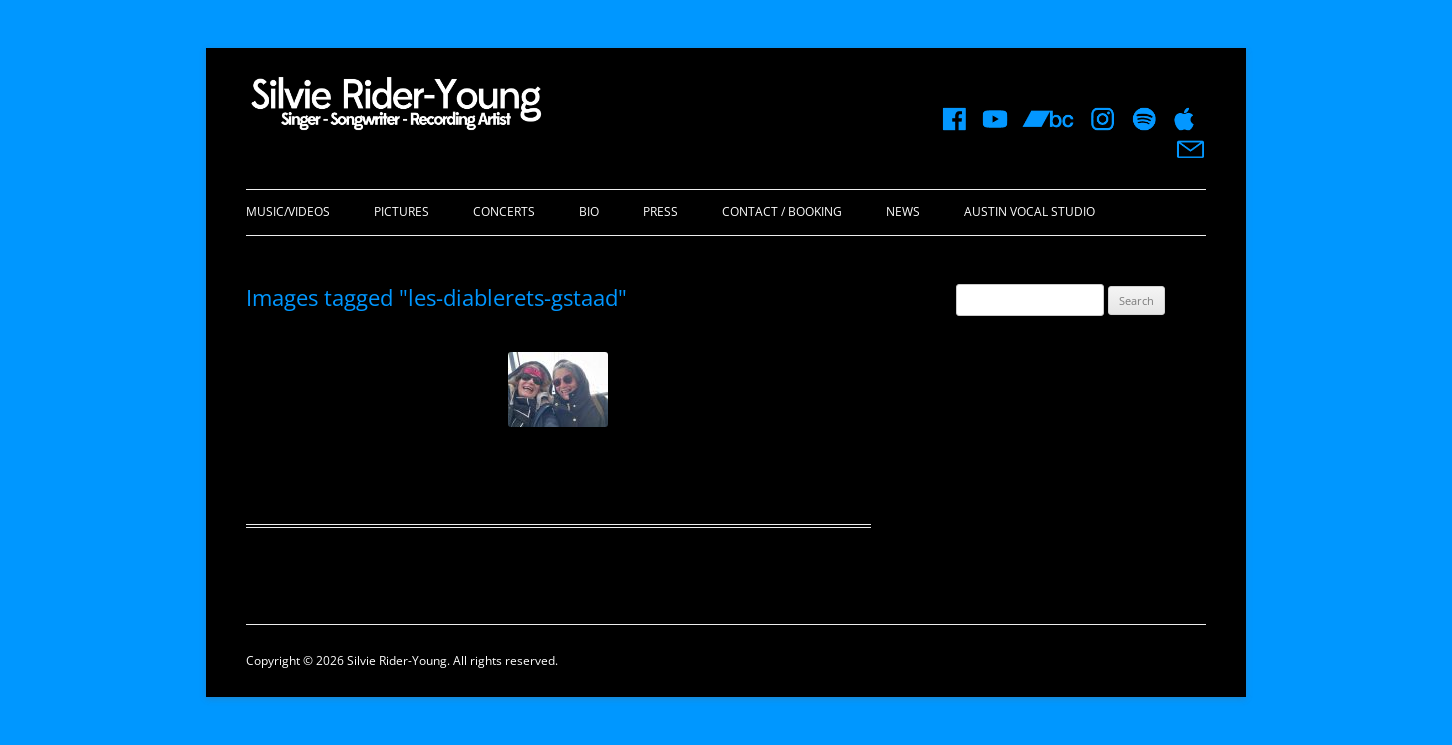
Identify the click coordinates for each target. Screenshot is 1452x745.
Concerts (504, 211)
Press (660, 211)
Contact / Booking (782, 211)
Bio (589, 211)
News (903, 211)
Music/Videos (288, 211)
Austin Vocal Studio (1029, 211)
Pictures (401, 211)
